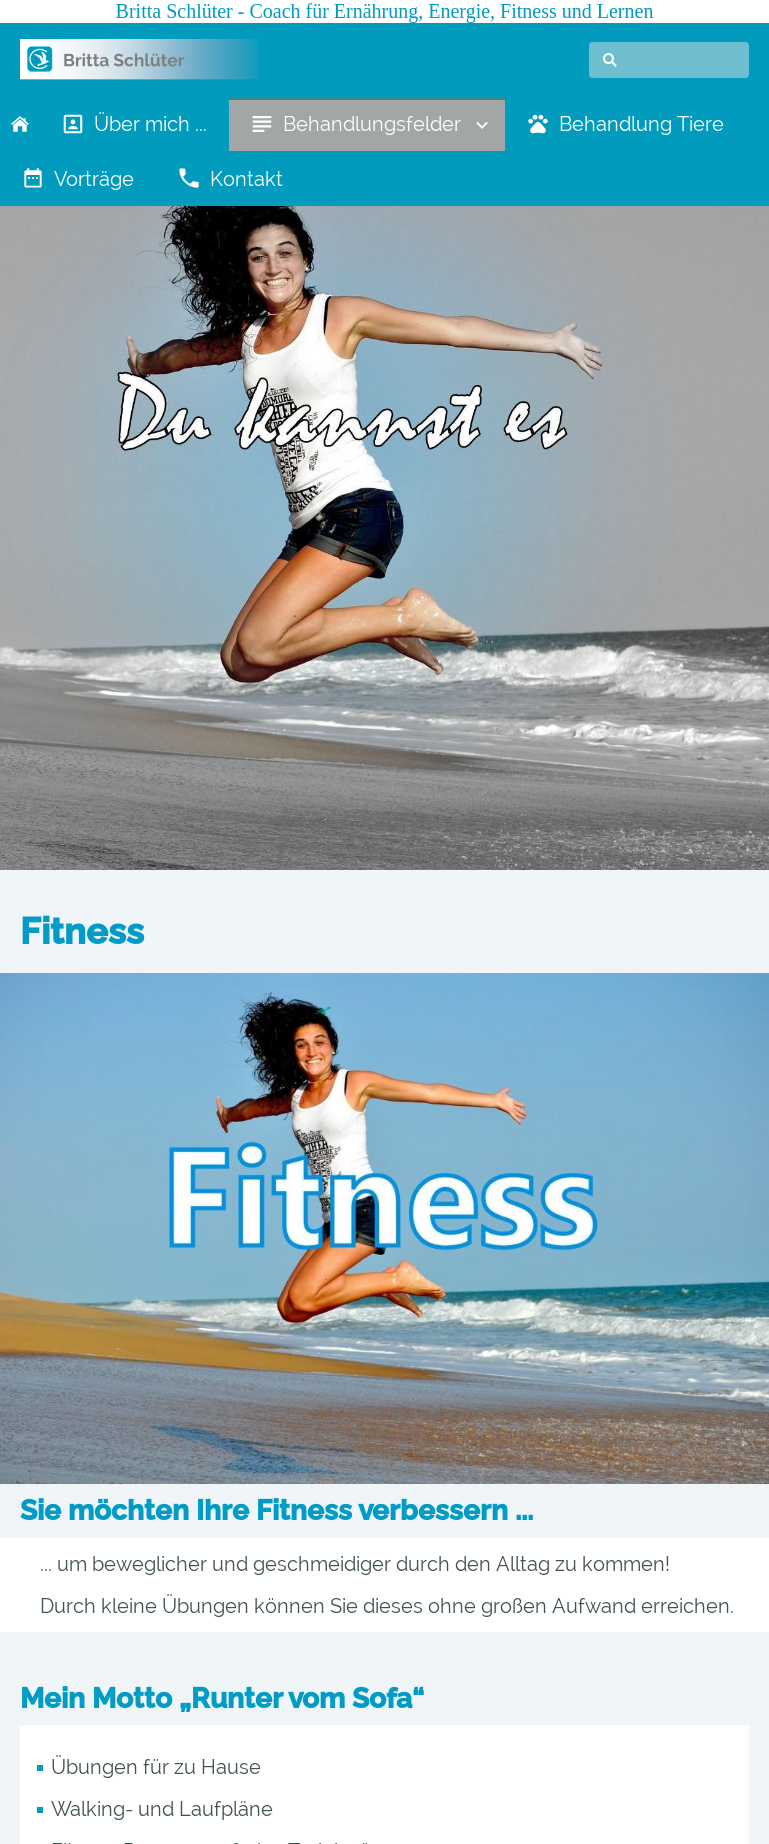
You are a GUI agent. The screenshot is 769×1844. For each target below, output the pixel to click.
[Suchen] (669, 60)
